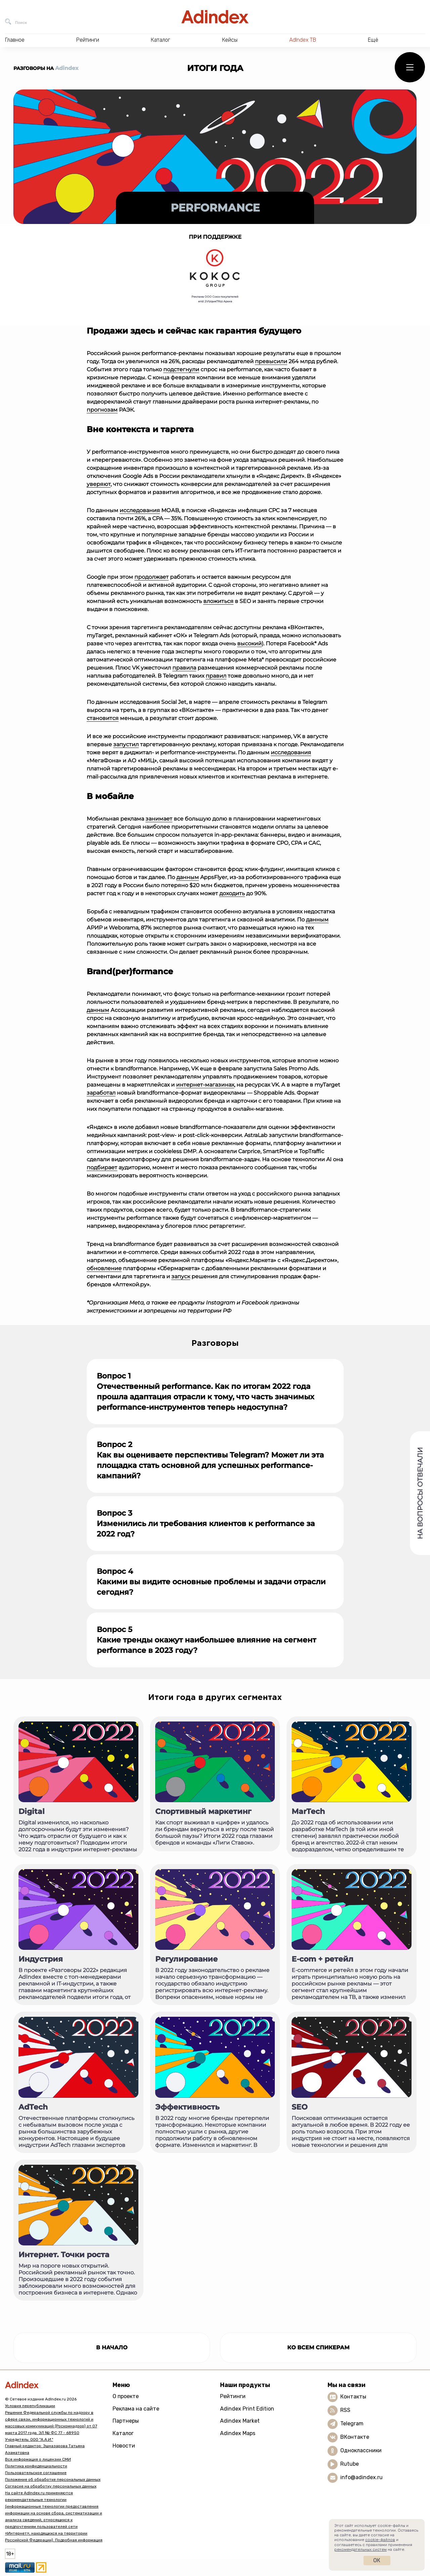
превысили (271, 361)
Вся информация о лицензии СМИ (38, 2459)
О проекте (126, 2396)
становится (103, 718)
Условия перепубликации (30, 2405)
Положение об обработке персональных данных (52, 2479)
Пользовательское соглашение (36, 2472)
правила (184, 668)
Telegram (351, 2423)
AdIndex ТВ (302, 40)
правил (216, 676)
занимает (158, 819)
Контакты (353, 2396)
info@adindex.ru (361, 2477)
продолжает (151, 577)
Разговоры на (46, 68)
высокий (249, 643)
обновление (104, 1268)
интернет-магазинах (205, 1085)
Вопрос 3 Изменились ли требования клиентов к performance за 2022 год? (206, 1524)
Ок (376, 2560)
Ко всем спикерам (318, 2347)
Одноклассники (361, 2450)
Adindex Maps (237, 2433)
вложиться (218, 601)
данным (187, 877)
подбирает (102, 1167)
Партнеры (126, 2421)
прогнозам (102, 410)
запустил (126, 744)
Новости (124, 2445)
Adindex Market (240, 2421)
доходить (232, 893)
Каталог (123, 2433)
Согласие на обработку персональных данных (50, 2486)
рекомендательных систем (360, 2549)
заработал (101, 1093)
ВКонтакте (354, 2437)
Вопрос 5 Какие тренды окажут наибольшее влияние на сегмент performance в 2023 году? (206, 1640)
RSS (345, 2410)
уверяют (99, 484)
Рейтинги (233, 2396)
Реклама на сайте (136, 2408)
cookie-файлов (380, 2539)
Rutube (349, 2464)
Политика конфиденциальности (36, 2466)
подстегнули (181, 369)
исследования (140, 510)
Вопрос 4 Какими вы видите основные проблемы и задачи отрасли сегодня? (211, 1582)
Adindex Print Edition (247, 2408)
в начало (111, 2347)
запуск (180, 1276)
